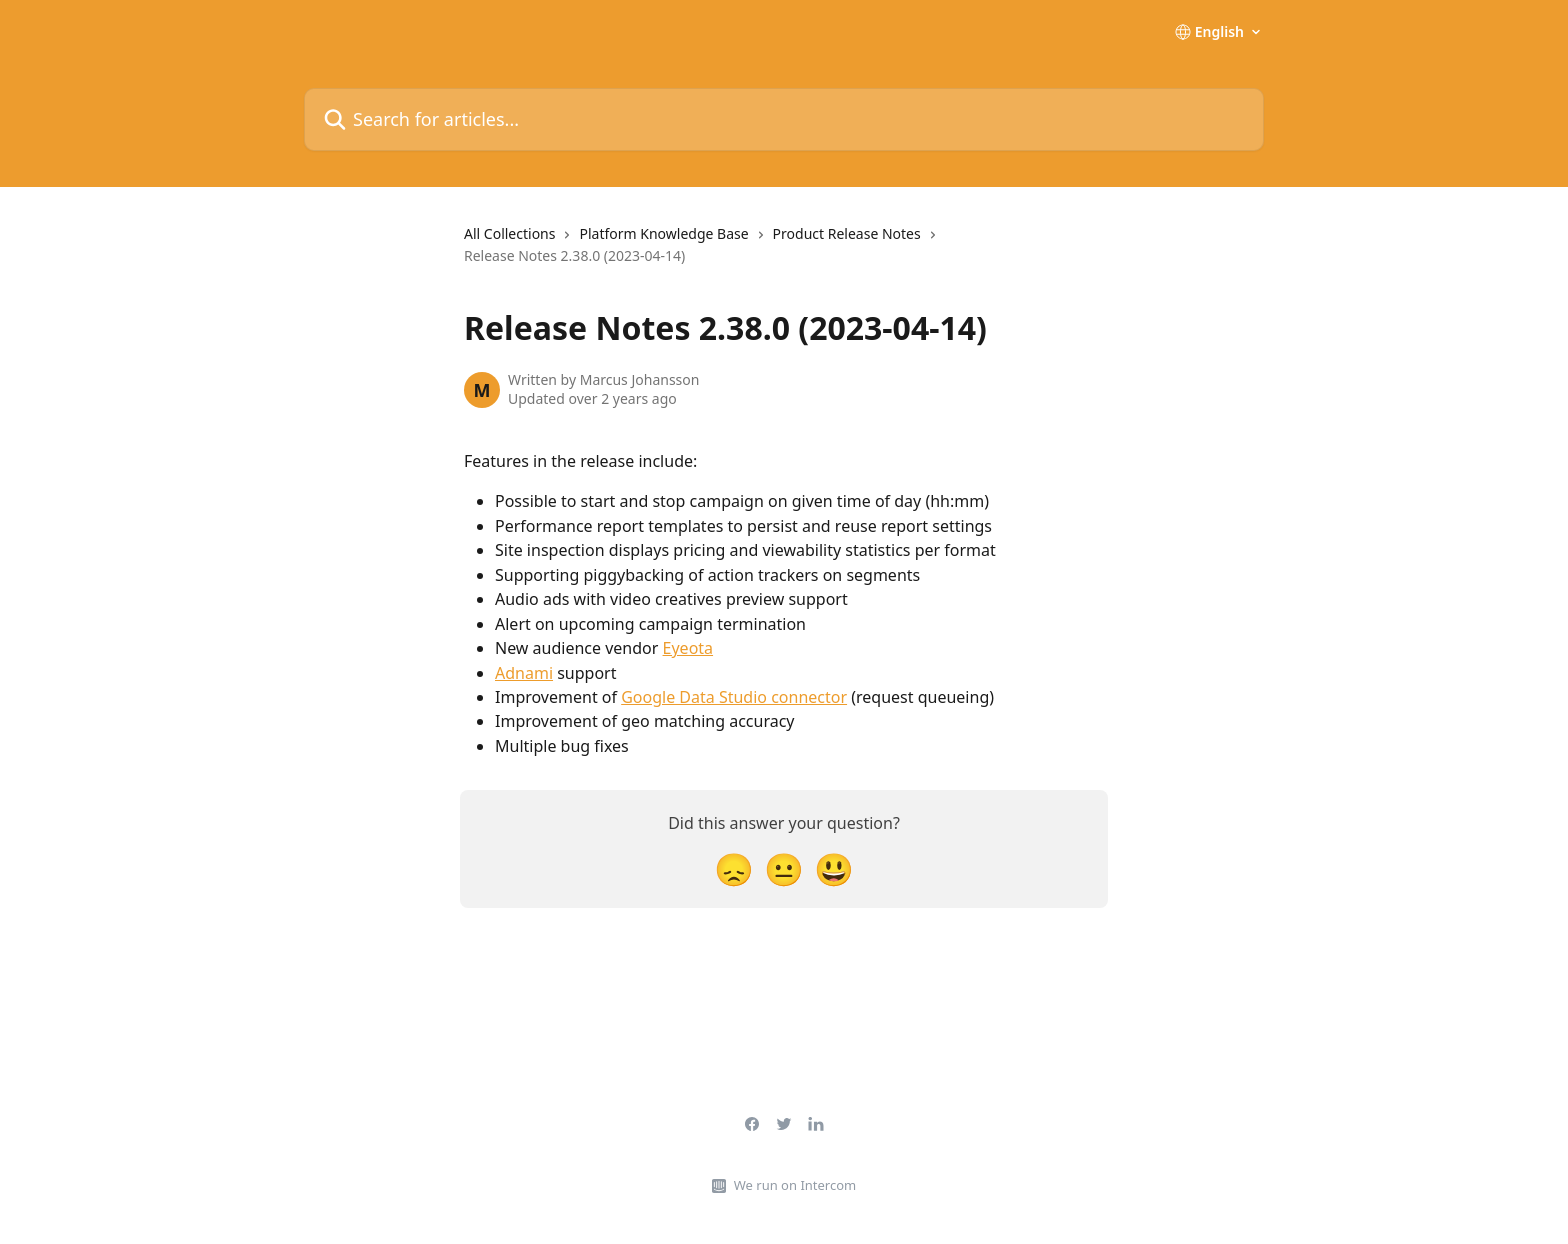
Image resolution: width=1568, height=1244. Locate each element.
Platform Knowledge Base (663, 233)
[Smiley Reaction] (834, 868)
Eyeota (688, 648)
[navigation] (784, 253)
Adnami (524, 673)
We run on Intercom (795, 1185)
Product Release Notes (847, 233)
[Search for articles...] (784, 119)
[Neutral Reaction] (784, 868)
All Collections (509, 233)
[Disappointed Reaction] (734, 868)
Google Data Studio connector (734, 697)
